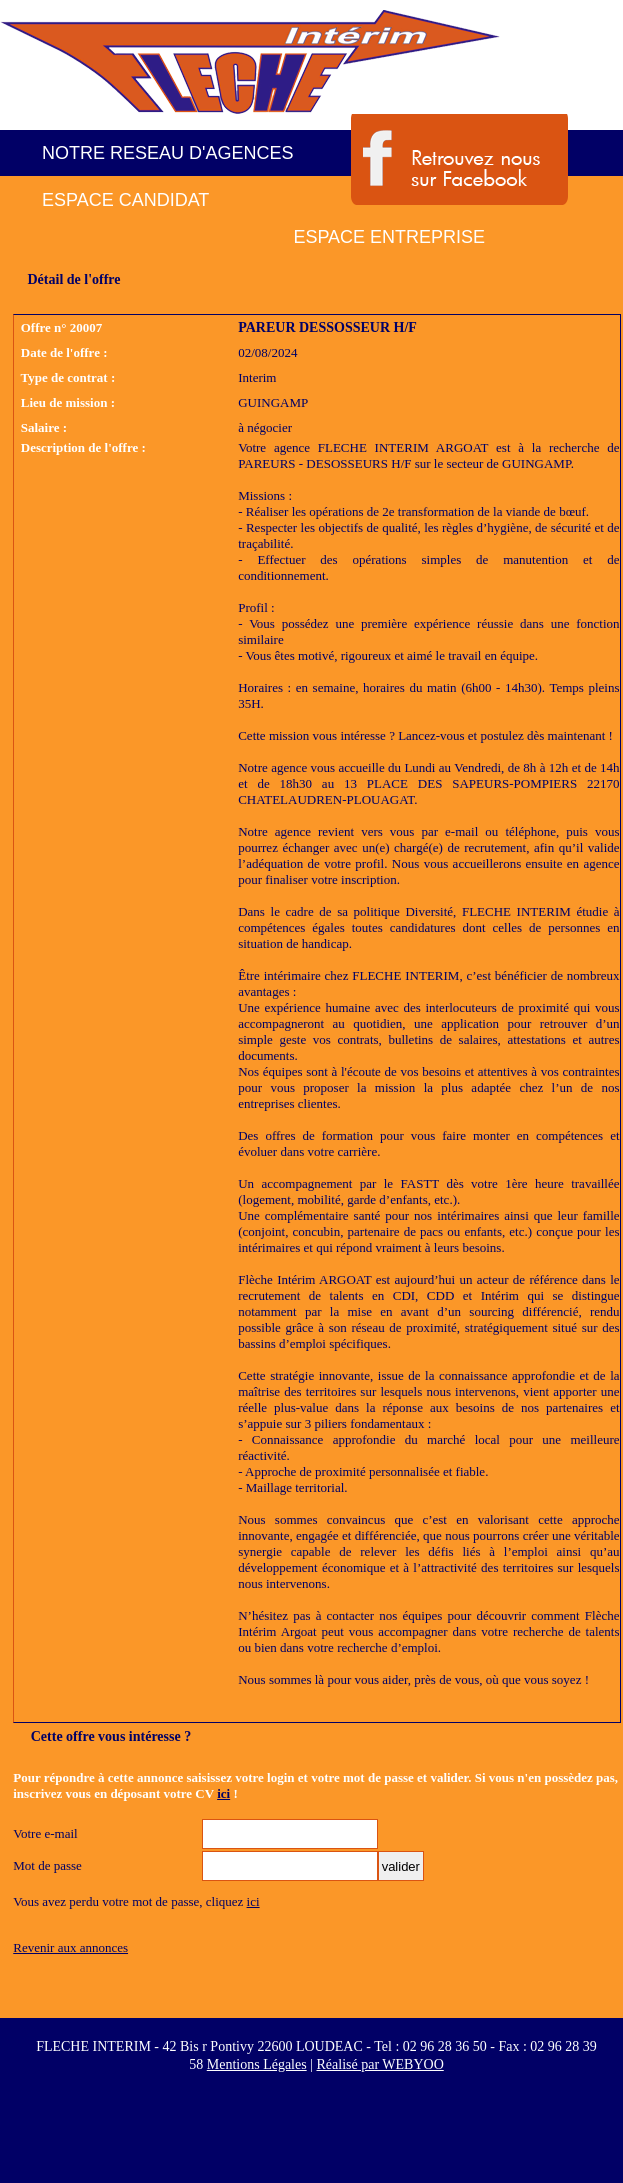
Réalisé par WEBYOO (379, 2064)
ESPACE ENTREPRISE (389, 237)
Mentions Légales (257, 2064)
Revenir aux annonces (70, 1947)
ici (223, 1793)
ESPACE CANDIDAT (125, 200)
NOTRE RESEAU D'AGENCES (167, 153)
